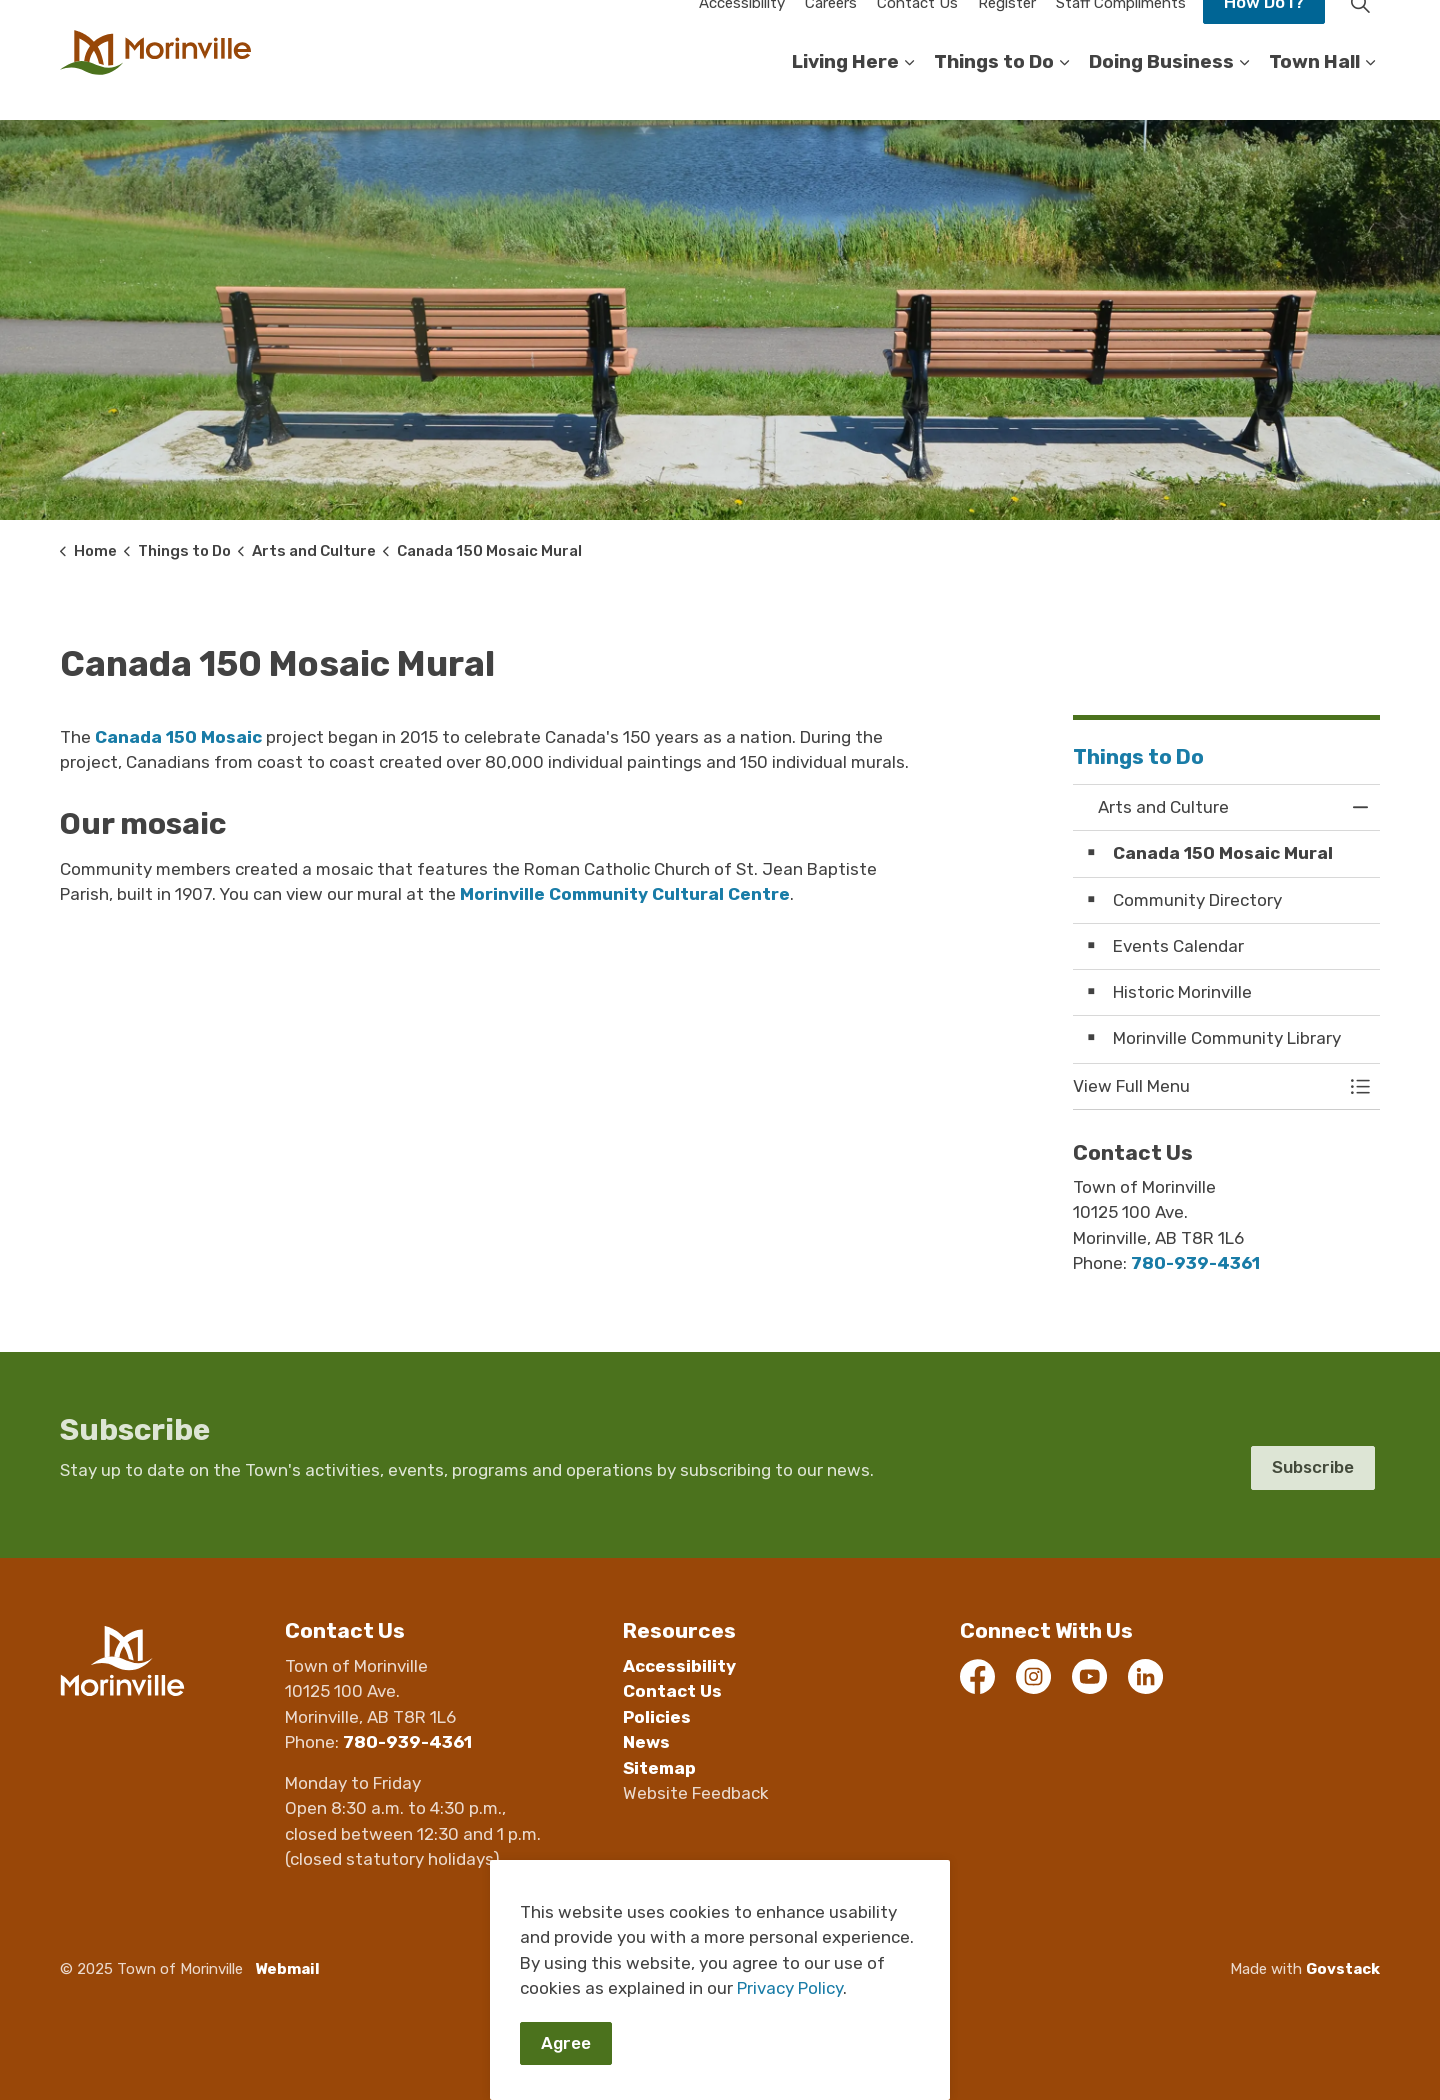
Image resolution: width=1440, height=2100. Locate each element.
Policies (657, 1717)
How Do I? (1264, 30)
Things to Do (994, 89)
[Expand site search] (1360, 30)
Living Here (845, 89)
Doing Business (1161, 89)
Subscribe (1313, 1468)
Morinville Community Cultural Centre (625, 894)
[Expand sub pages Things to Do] (1064, 90)
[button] (1207, 1086)
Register (1007, 30)
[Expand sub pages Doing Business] (1244, 90)
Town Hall (1314, 89)
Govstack (1343, 1969)
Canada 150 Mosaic (178, 737)
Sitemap (659, 1768)
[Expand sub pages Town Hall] (1370, 90)
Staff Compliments (1121, 30)
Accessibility (742, 30)
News (646, 1742)
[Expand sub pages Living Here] (909, 90)
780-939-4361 (1195, 1263)
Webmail (287, 1969)
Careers (831, 30)
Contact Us (917, 30)
